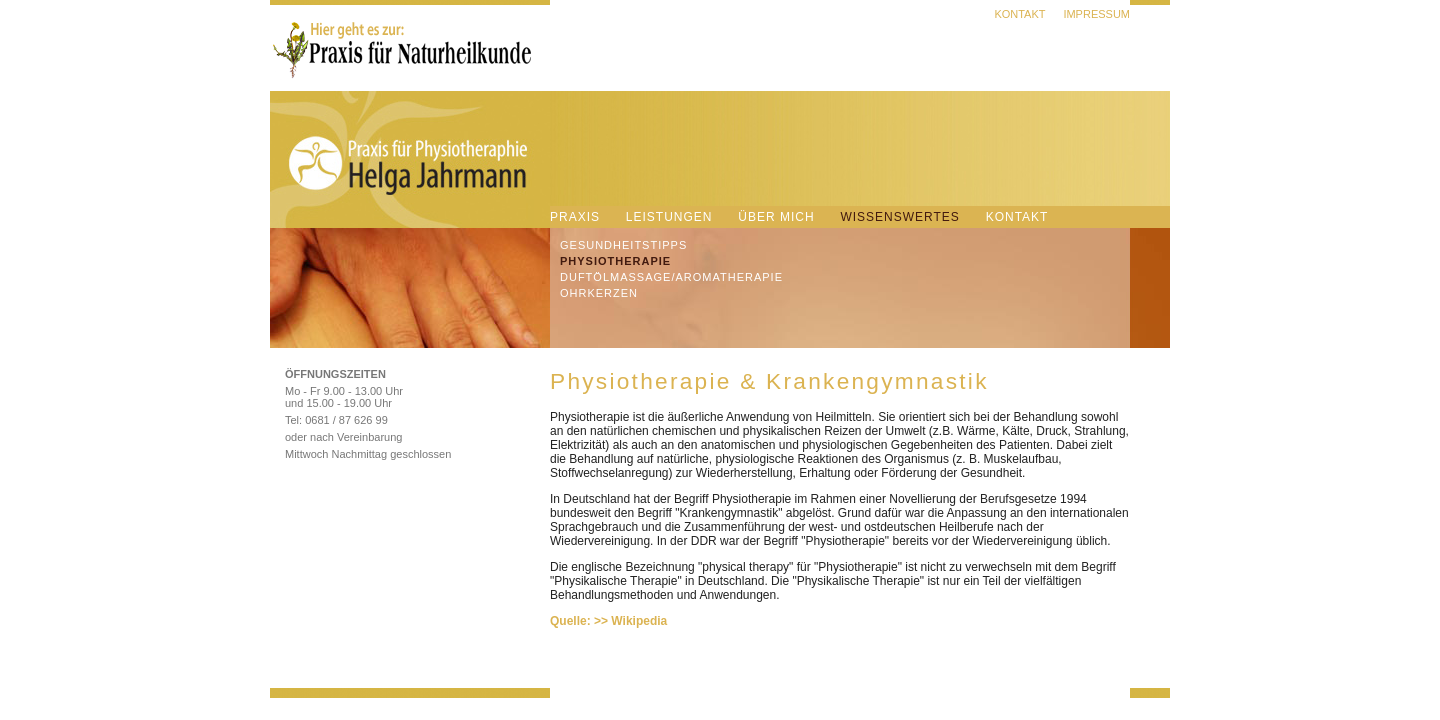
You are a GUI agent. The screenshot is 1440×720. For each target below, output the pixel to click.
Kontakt (1019, 14)
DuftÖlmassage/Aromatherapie (671, 277)
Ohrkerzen (599, 293)
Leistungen (669, 217)
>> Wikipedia (630, 621)
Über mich (776, 217)
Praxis (575, 217)
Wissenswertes (899, 217)
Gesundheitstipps (623, 245)
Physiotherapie (615, 261)
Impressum (1096, 14)
